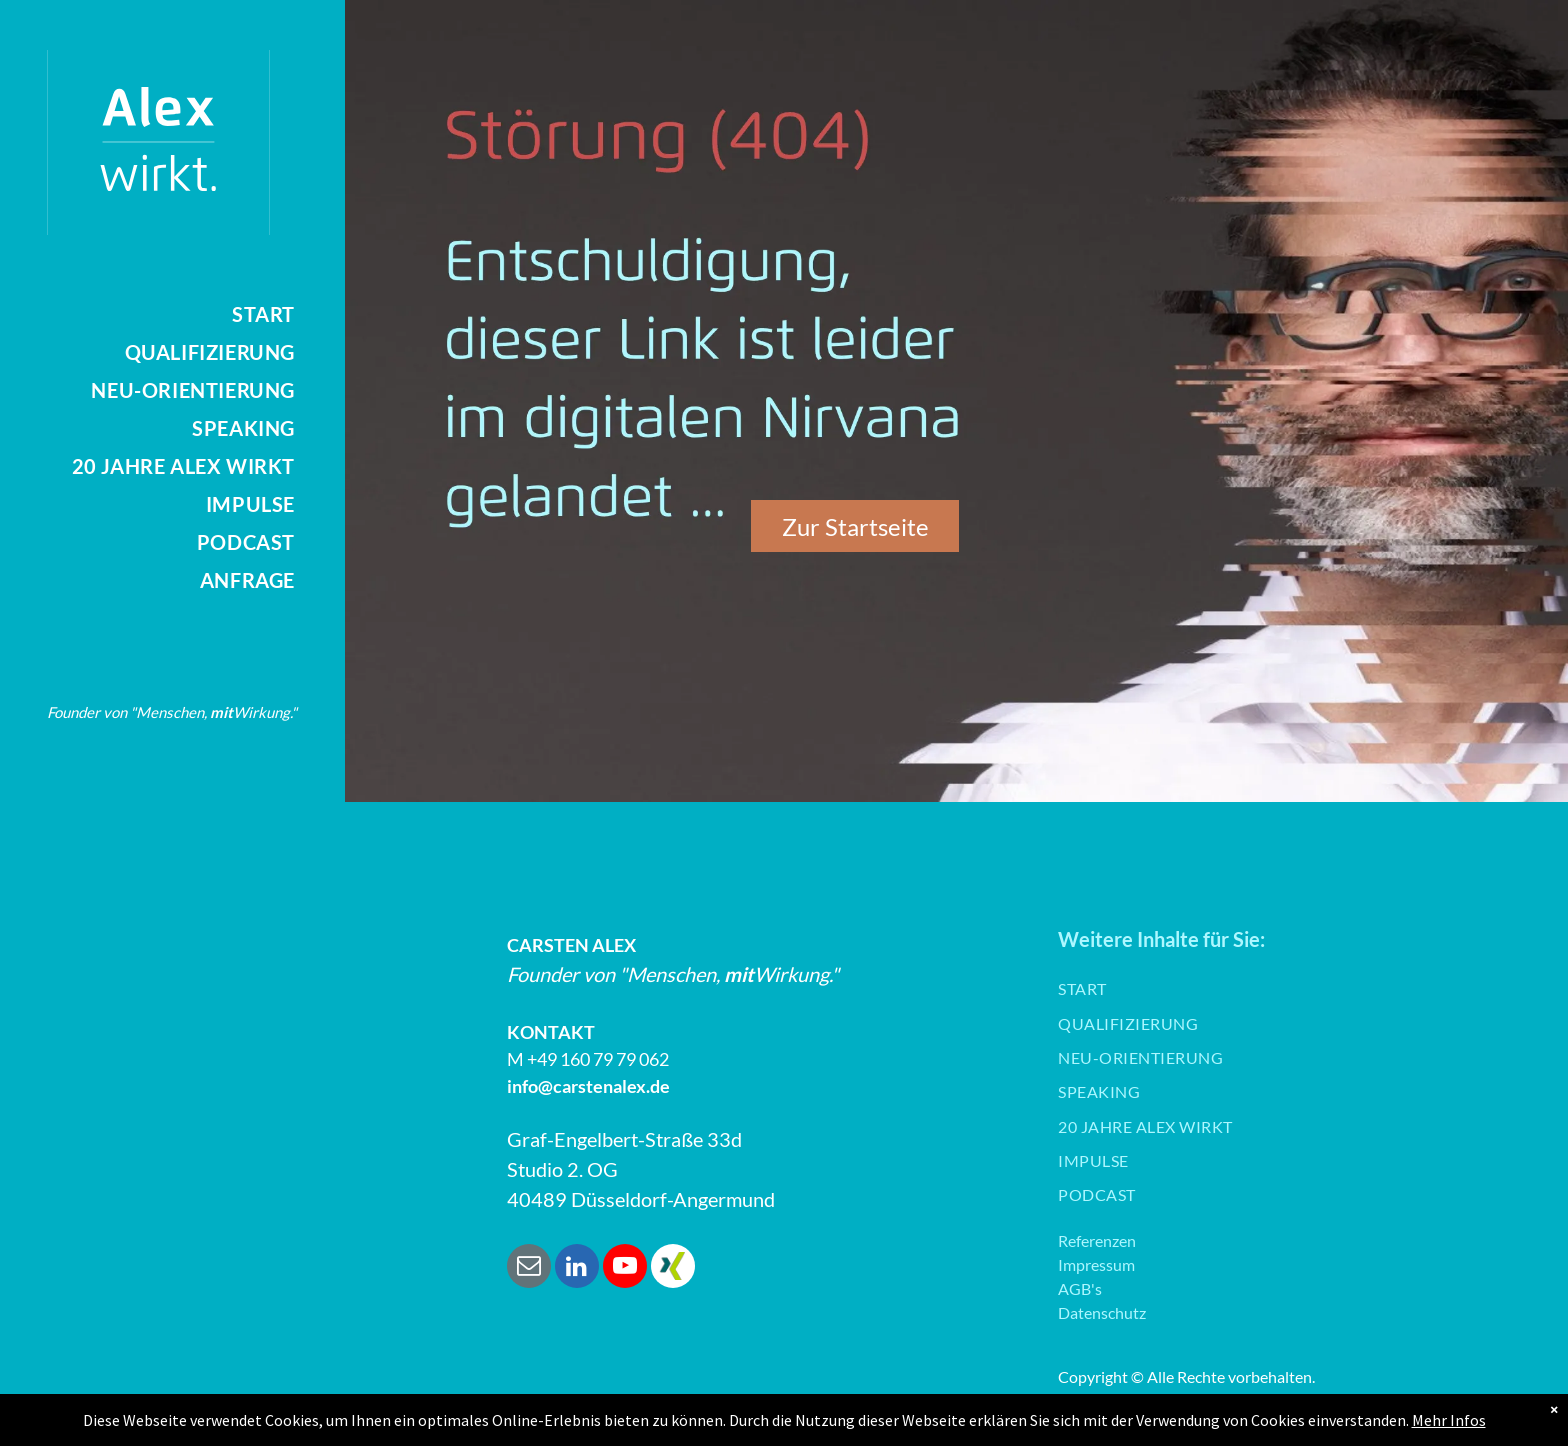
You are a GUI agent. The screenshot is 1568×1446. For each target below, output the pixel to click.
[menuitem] (147, 314)
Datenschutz (1102, 1312)
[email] (529, 1268)
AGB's (1080, 1288)
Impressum (1096, 1264)
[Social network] (673, 1268)
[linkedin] (577, 1268)
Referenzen (1097, 1240)
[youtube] (625, 1268)
